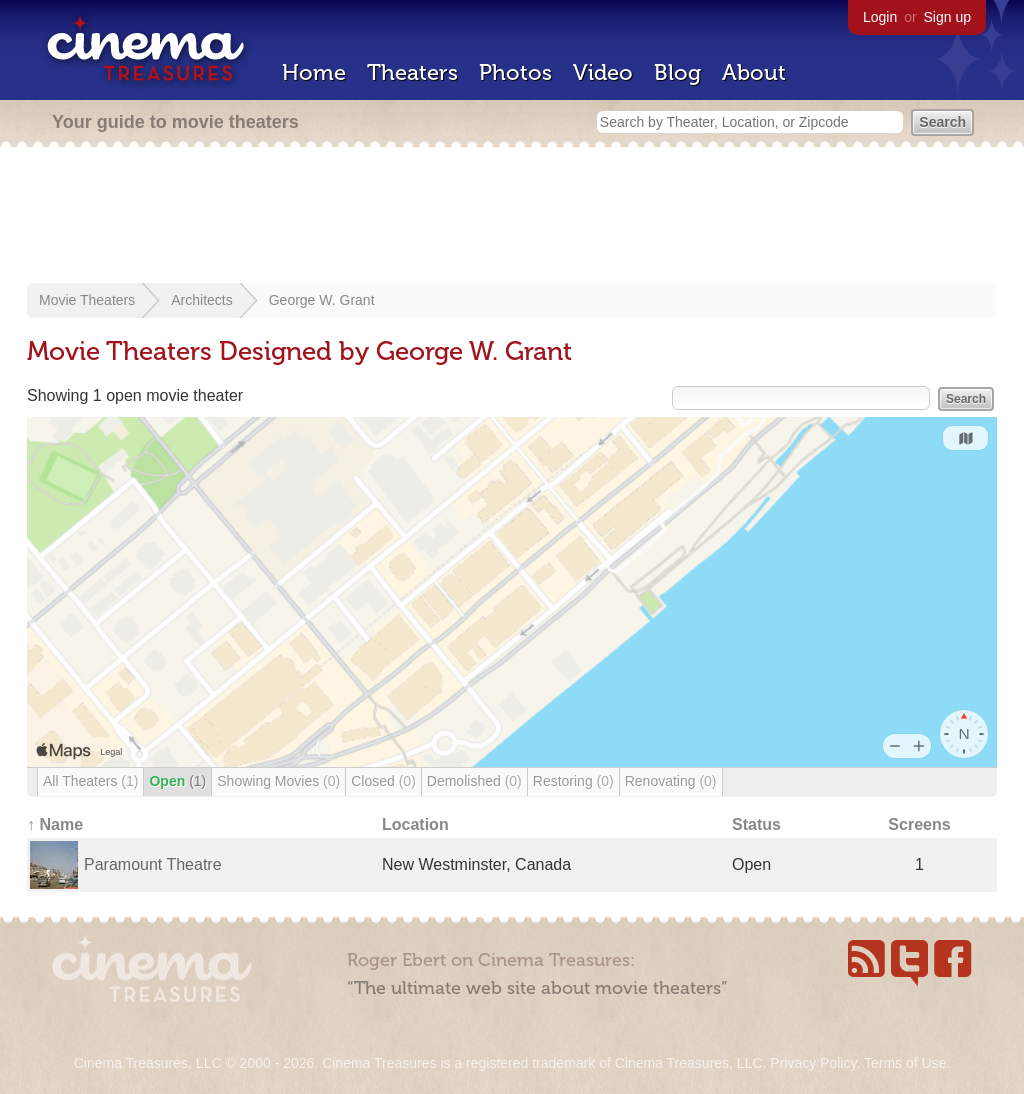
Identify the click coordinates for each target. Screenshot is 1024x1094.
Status (756, 824)
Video (603, 72)
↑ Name (55, 824)
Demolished (474, 781)
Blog (677, 72)
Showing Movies (278, 781)
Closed (383, 781)
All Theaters (90, 781)
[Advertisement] (512, 217)
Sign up (947, 17)
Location (415, 824)
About (754, 72)
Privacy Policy (813, 1063)
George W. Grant (322, 300)
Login (880, 17)
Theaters (412, 72)
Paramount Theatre (153, 864)
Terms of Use (905, 1063)
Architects (201, 300)
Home (314, 72)
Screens (919, 824)
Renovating (671, 781)
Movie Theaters (87, 300)
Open (177, 781)
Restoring (573, 781)
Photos (515, 72)
